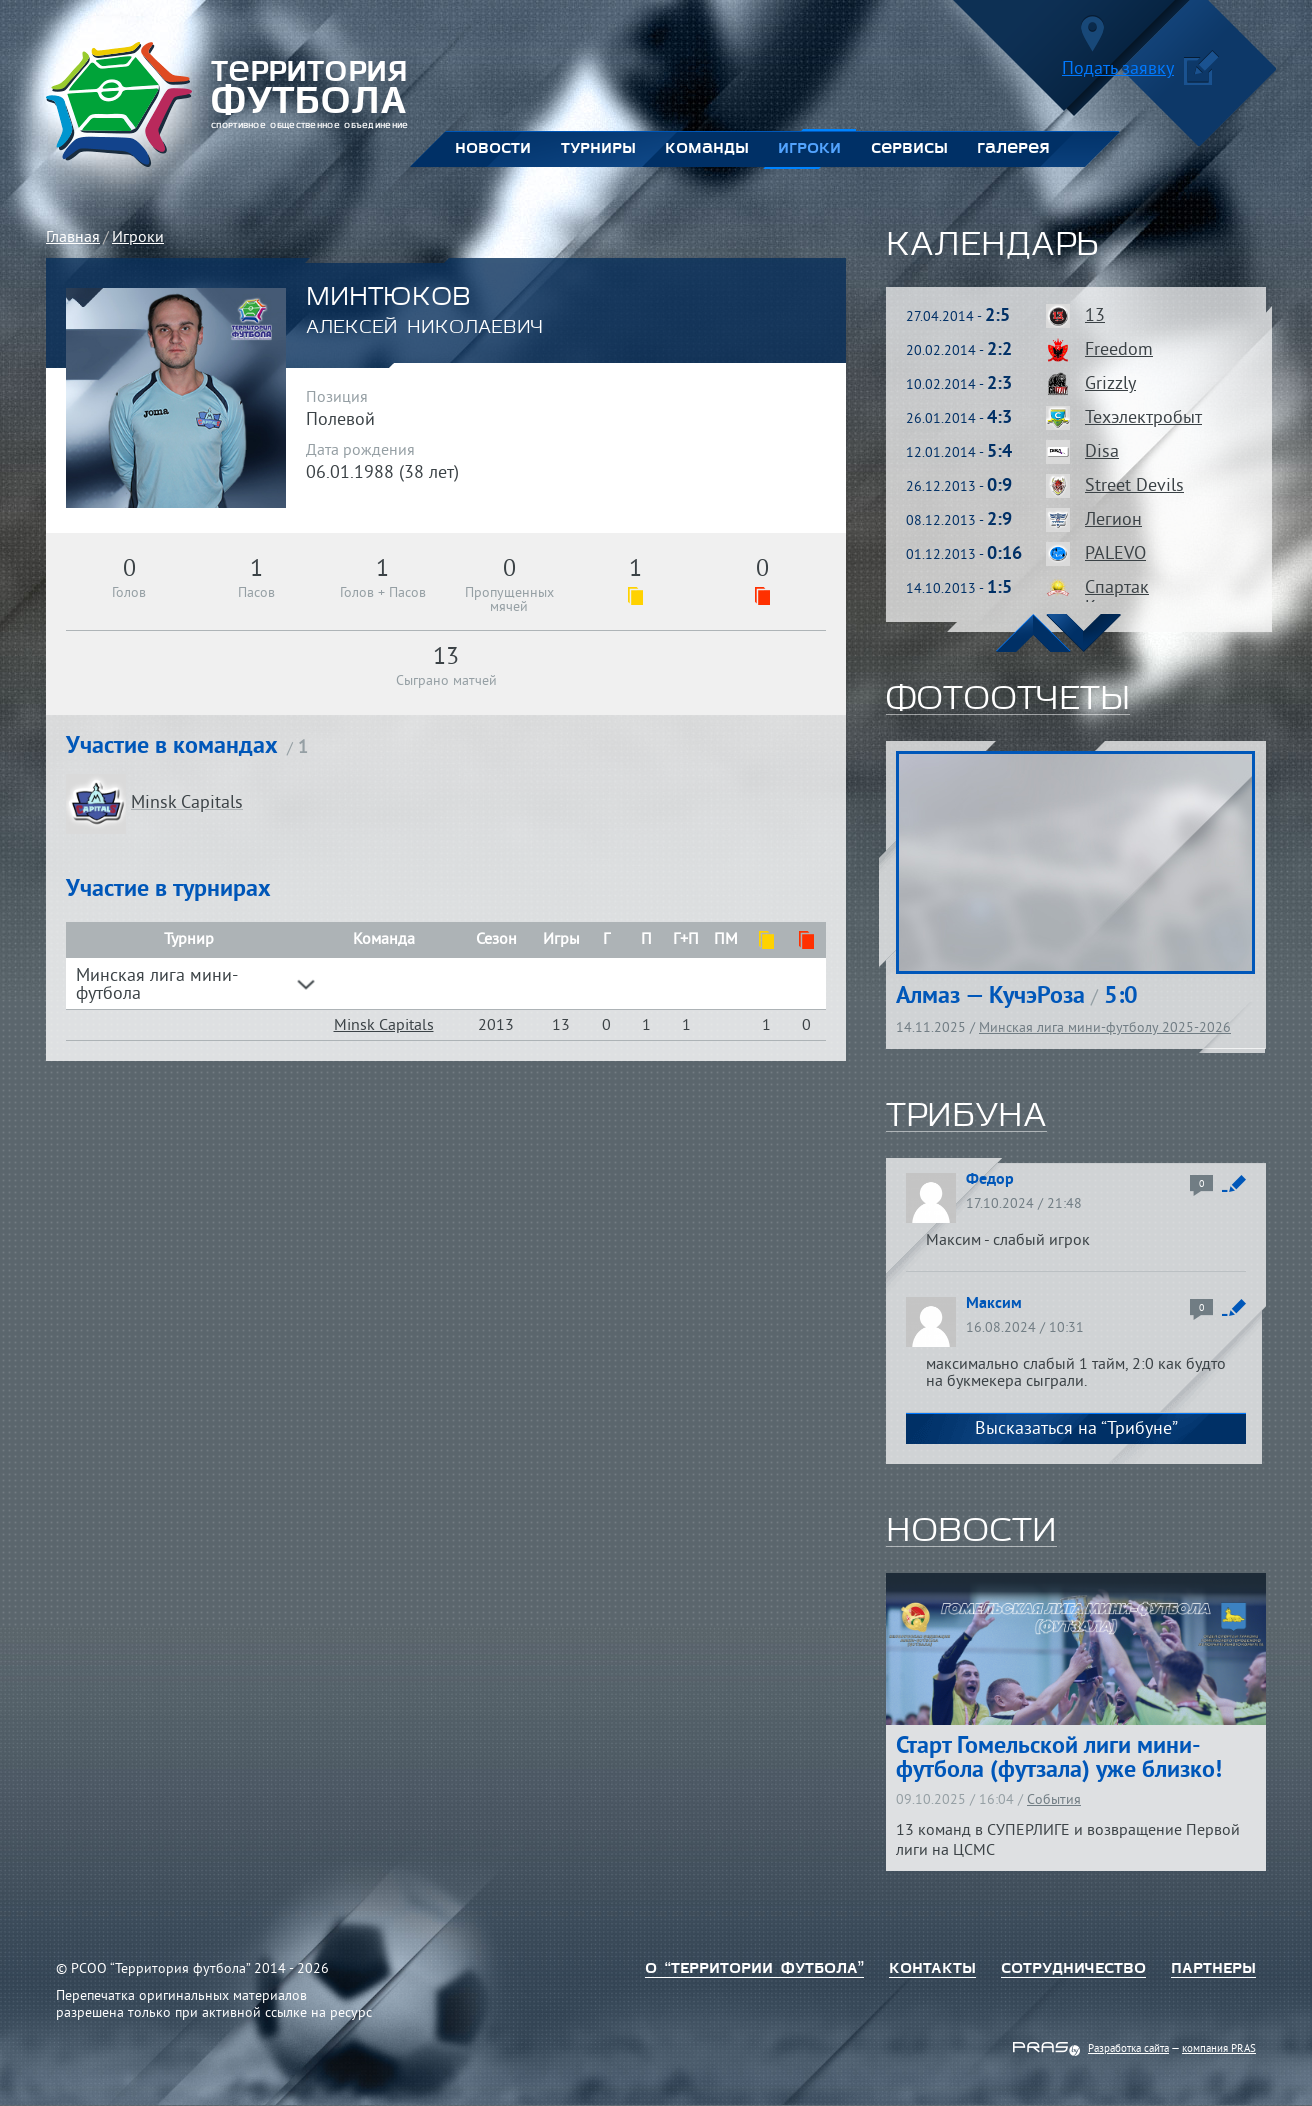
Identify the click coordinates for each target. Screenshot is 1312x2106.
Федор (990, 1180)
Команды (706, 149)
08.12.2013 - (959, 521)
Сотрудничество (1073, 1969)
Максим (994, 1304)
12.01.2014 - (959, 453)
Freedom (1119, 350)
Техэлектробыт (1143, 418)
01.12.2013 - (964, 555)
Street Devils (1134, 486)
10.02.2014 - (959, 385)
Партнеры (1213, 1969)
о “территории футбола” (754, 1969)
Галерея (1013, 149)
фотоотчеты (1008, 700)
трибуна (966, 1117)
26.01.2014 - (959, 419)
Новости (493, 149)
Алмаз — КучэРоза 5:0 (1017, 997)
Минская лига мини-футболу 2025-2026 (1105, 1028)
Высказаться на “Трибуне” (1076, 1429)
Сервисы (909, 149)
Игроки (809, 149)
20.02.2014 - (959, 351)
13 (1095, 316)
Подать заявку (1140, 72)
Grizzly (1110, 384)
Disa (1102, 452)
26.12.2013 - (959, 487)
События (1054, 1800)
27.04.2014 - (958, 317)
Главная (73, 238)
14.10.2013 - (959, 589)
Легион (1113, 520)
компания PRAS (1219, 2049)
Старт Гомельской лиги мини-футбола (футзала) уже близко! (1059, 1759)
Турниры (598, 149)
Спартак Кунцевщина (1135, 598)
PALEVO (1115, 554)
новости (971, 1532)
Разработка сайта (1128, 2049)
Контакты (932, 1969)
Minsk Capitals (384, 1026)
